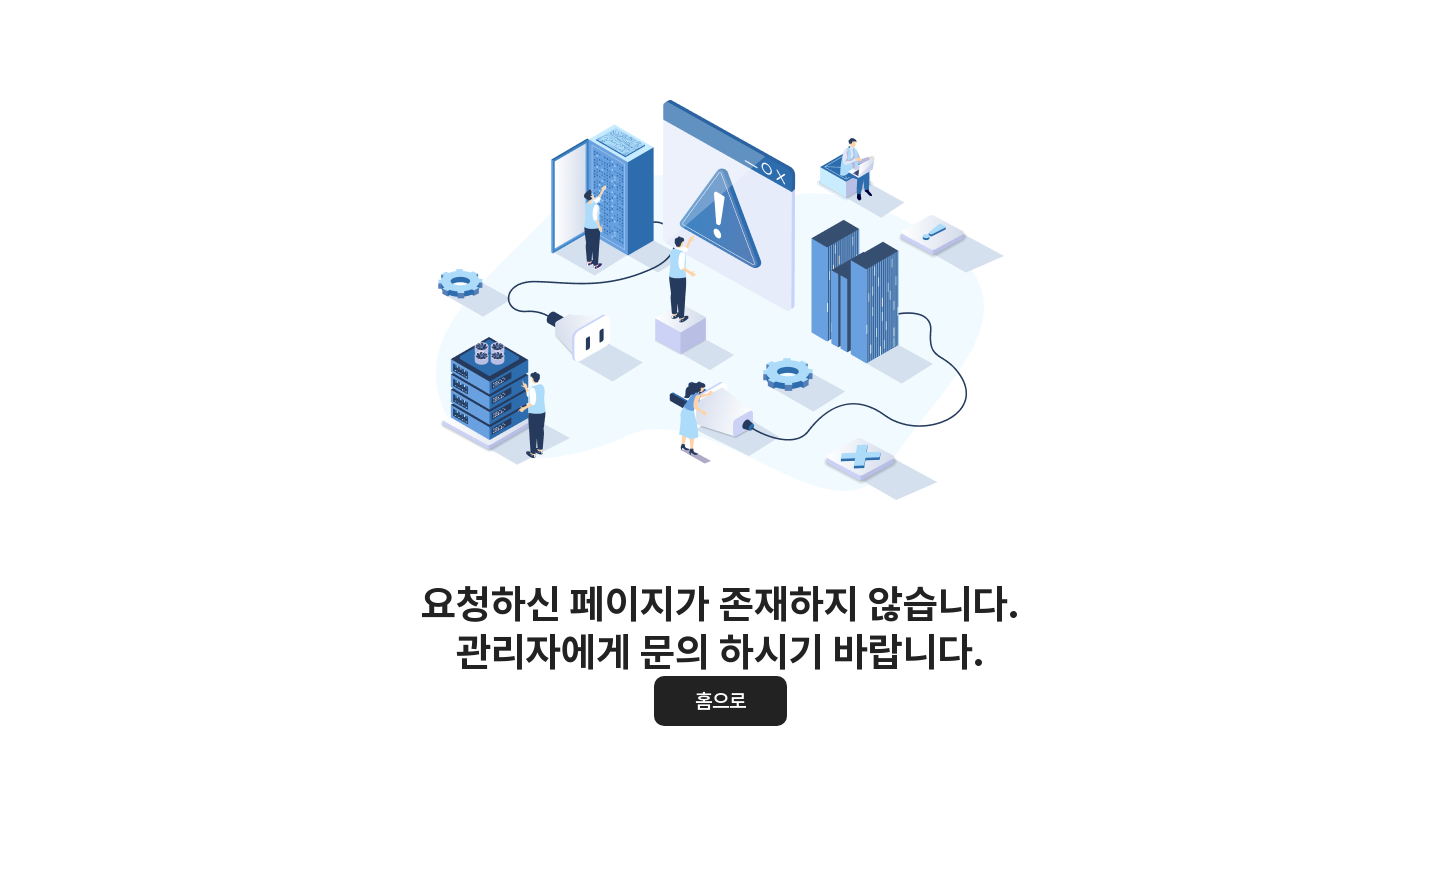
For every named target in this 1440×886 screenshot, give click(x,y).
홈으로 (720, 701)
